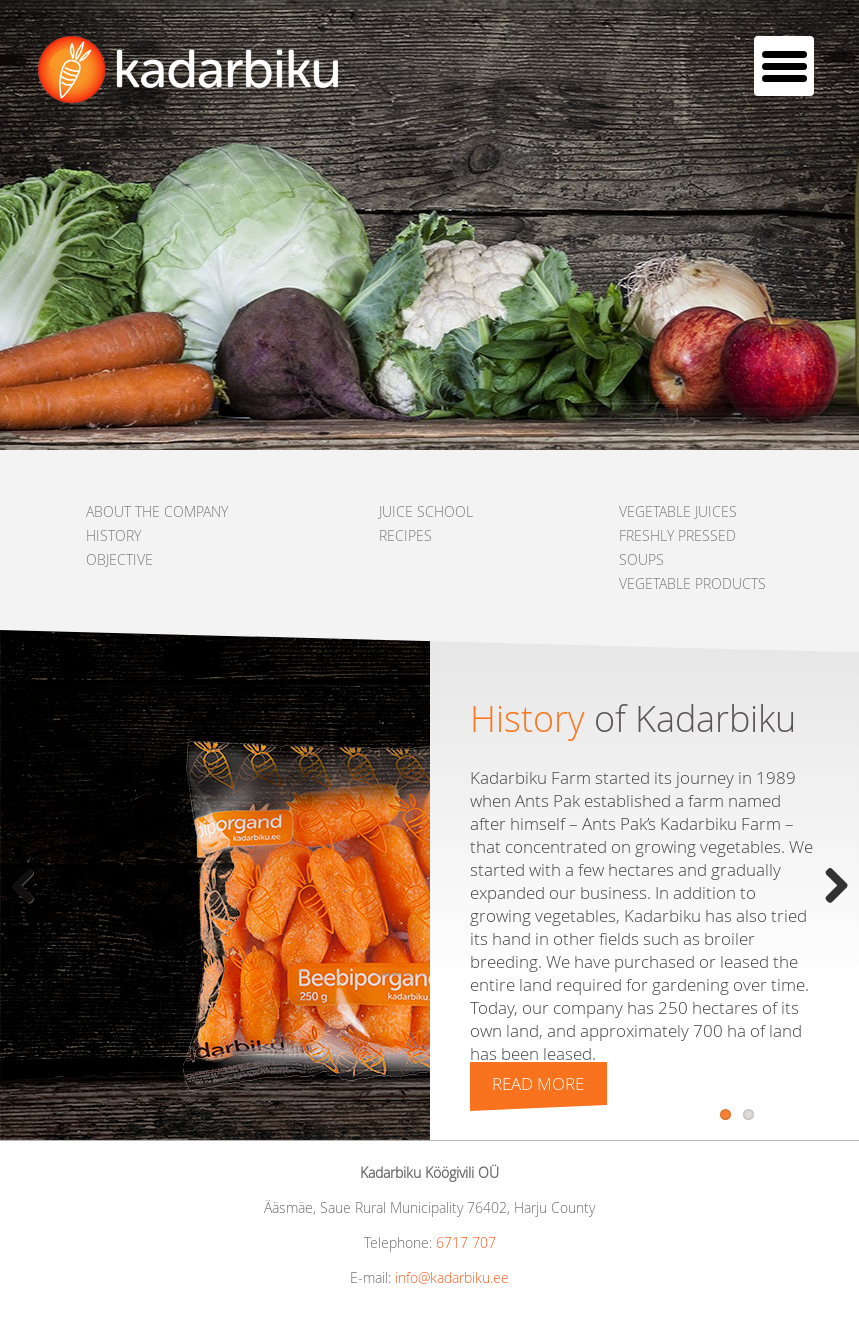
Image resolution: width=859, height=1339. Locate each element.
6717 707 (466, 1242)
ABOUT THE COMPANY (157, 511)
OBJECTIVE (119, 559)
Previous (30, 885)
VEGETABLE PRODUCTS (692, 583)
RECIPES (405, 535)
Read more (538, 1083)
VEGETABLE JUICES (678, 511)
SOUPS (641, 559)
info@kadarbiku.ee (452, 1277)
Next (829, 885)
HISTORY (113, 535)
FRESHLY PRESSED (677, 535)
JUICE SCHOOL (426, 511)
